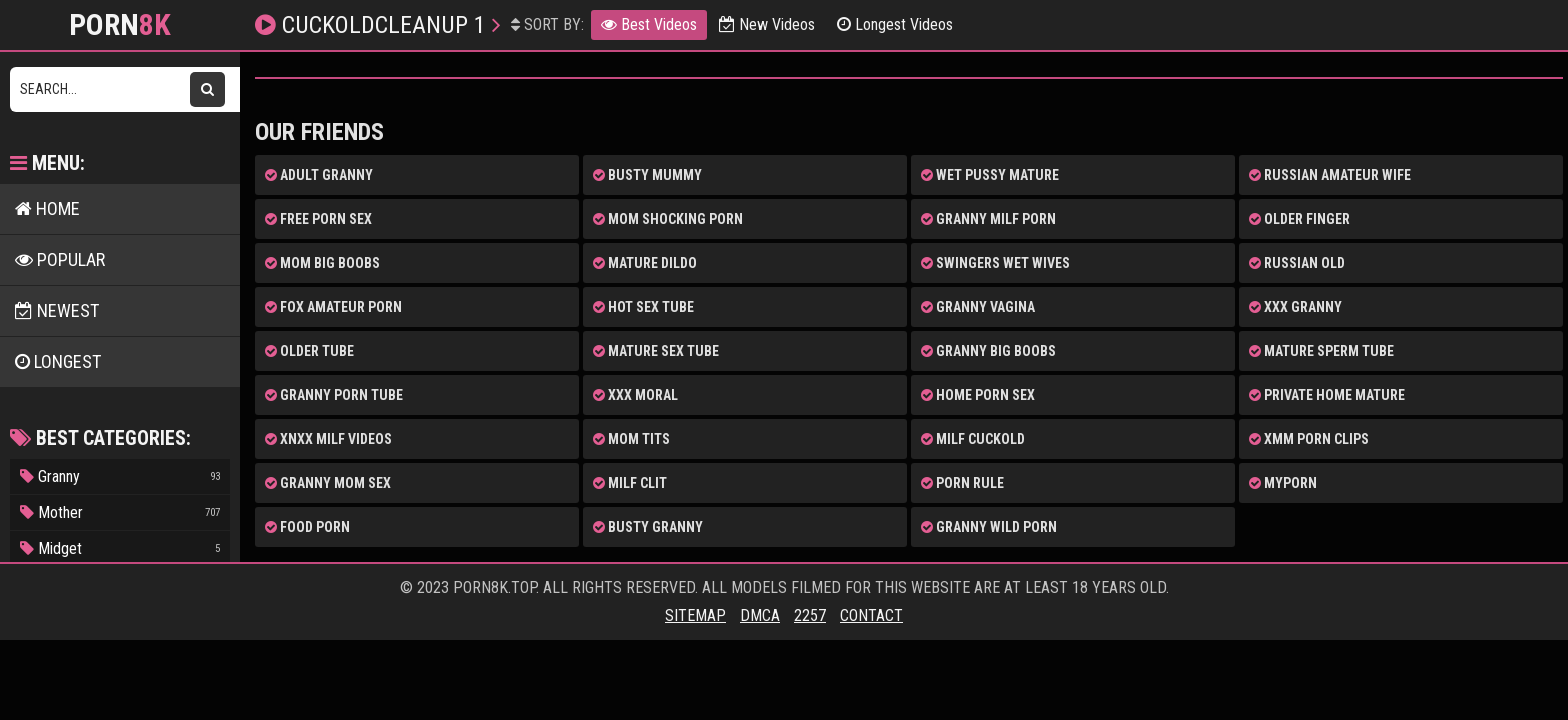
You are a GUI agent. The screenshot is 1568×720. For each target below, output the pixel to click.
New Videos (767, 24)
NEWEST (57, 310)
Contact (871, 615)
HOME (47, 208)
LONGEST (58, 361)
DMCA (760, 615)
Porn (120, 25)
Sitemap (695, 615)
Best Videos (649, 24)
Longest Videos (895, 24)
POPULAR (60, 259)
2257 (810, 615)
